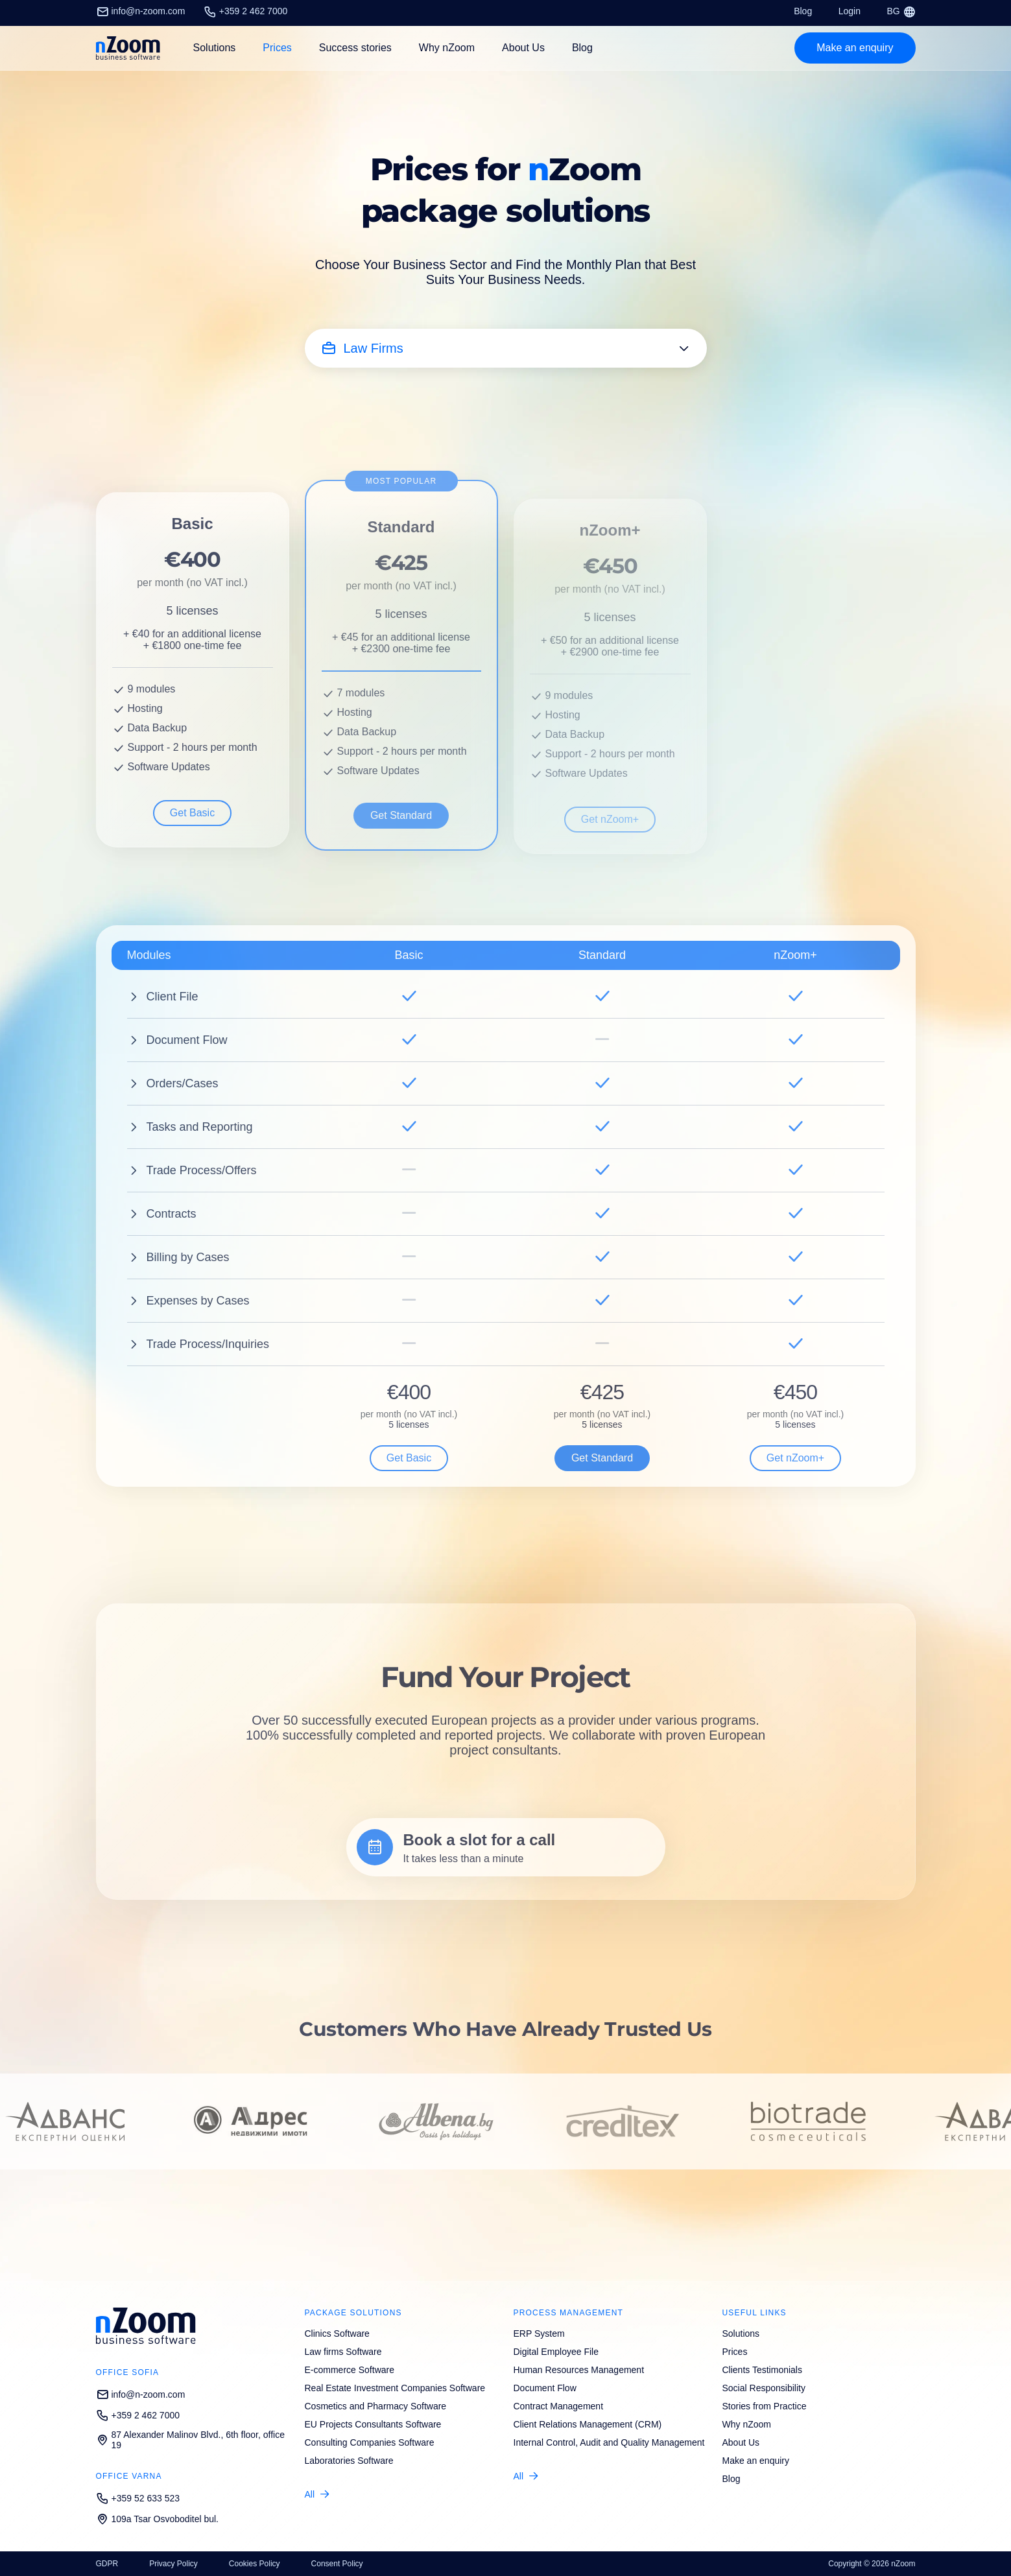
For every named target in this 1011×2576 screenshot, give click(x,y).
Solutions (741, 2333)
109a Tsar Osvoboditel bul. (157, 2518)
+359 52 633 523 (138, 2498)
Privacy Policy (173, 2563)
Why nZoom (447, 47)
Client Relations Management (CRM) (588, 2424)
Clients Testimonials (762, 2370)
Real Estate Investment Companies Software (395, 2388)
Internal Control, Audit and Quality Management (609, 2442)
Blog (803, 11)
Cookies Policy (254, 2563)
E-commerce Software (349, 2370)
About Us (523, 47)
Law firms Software (343, 2351)
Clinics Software (337, 2333)
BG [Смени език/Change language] (900, 11)
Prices (277, 47)
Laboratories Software (349, 2460)
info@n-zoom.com (140, 11)
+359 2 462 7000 (246, 11)
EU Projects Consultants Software (373, 2424)
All (310, 2494)
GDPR (107, 2563)
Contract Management (559, 2406)
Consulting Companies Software (369, 2442)
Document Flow (545, 2388)
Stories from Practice (764, 2406)
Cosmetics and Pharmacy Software (376, 2406)
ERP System (539, 2333)
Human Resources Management (579, 2370)
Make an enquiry (756, 2460)
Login (850, 11)
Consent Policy (337, 2563)
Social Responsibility (763, 2388)
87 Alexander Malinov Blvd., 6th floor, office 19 (190, 2439)
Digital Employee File (556, 2351)
